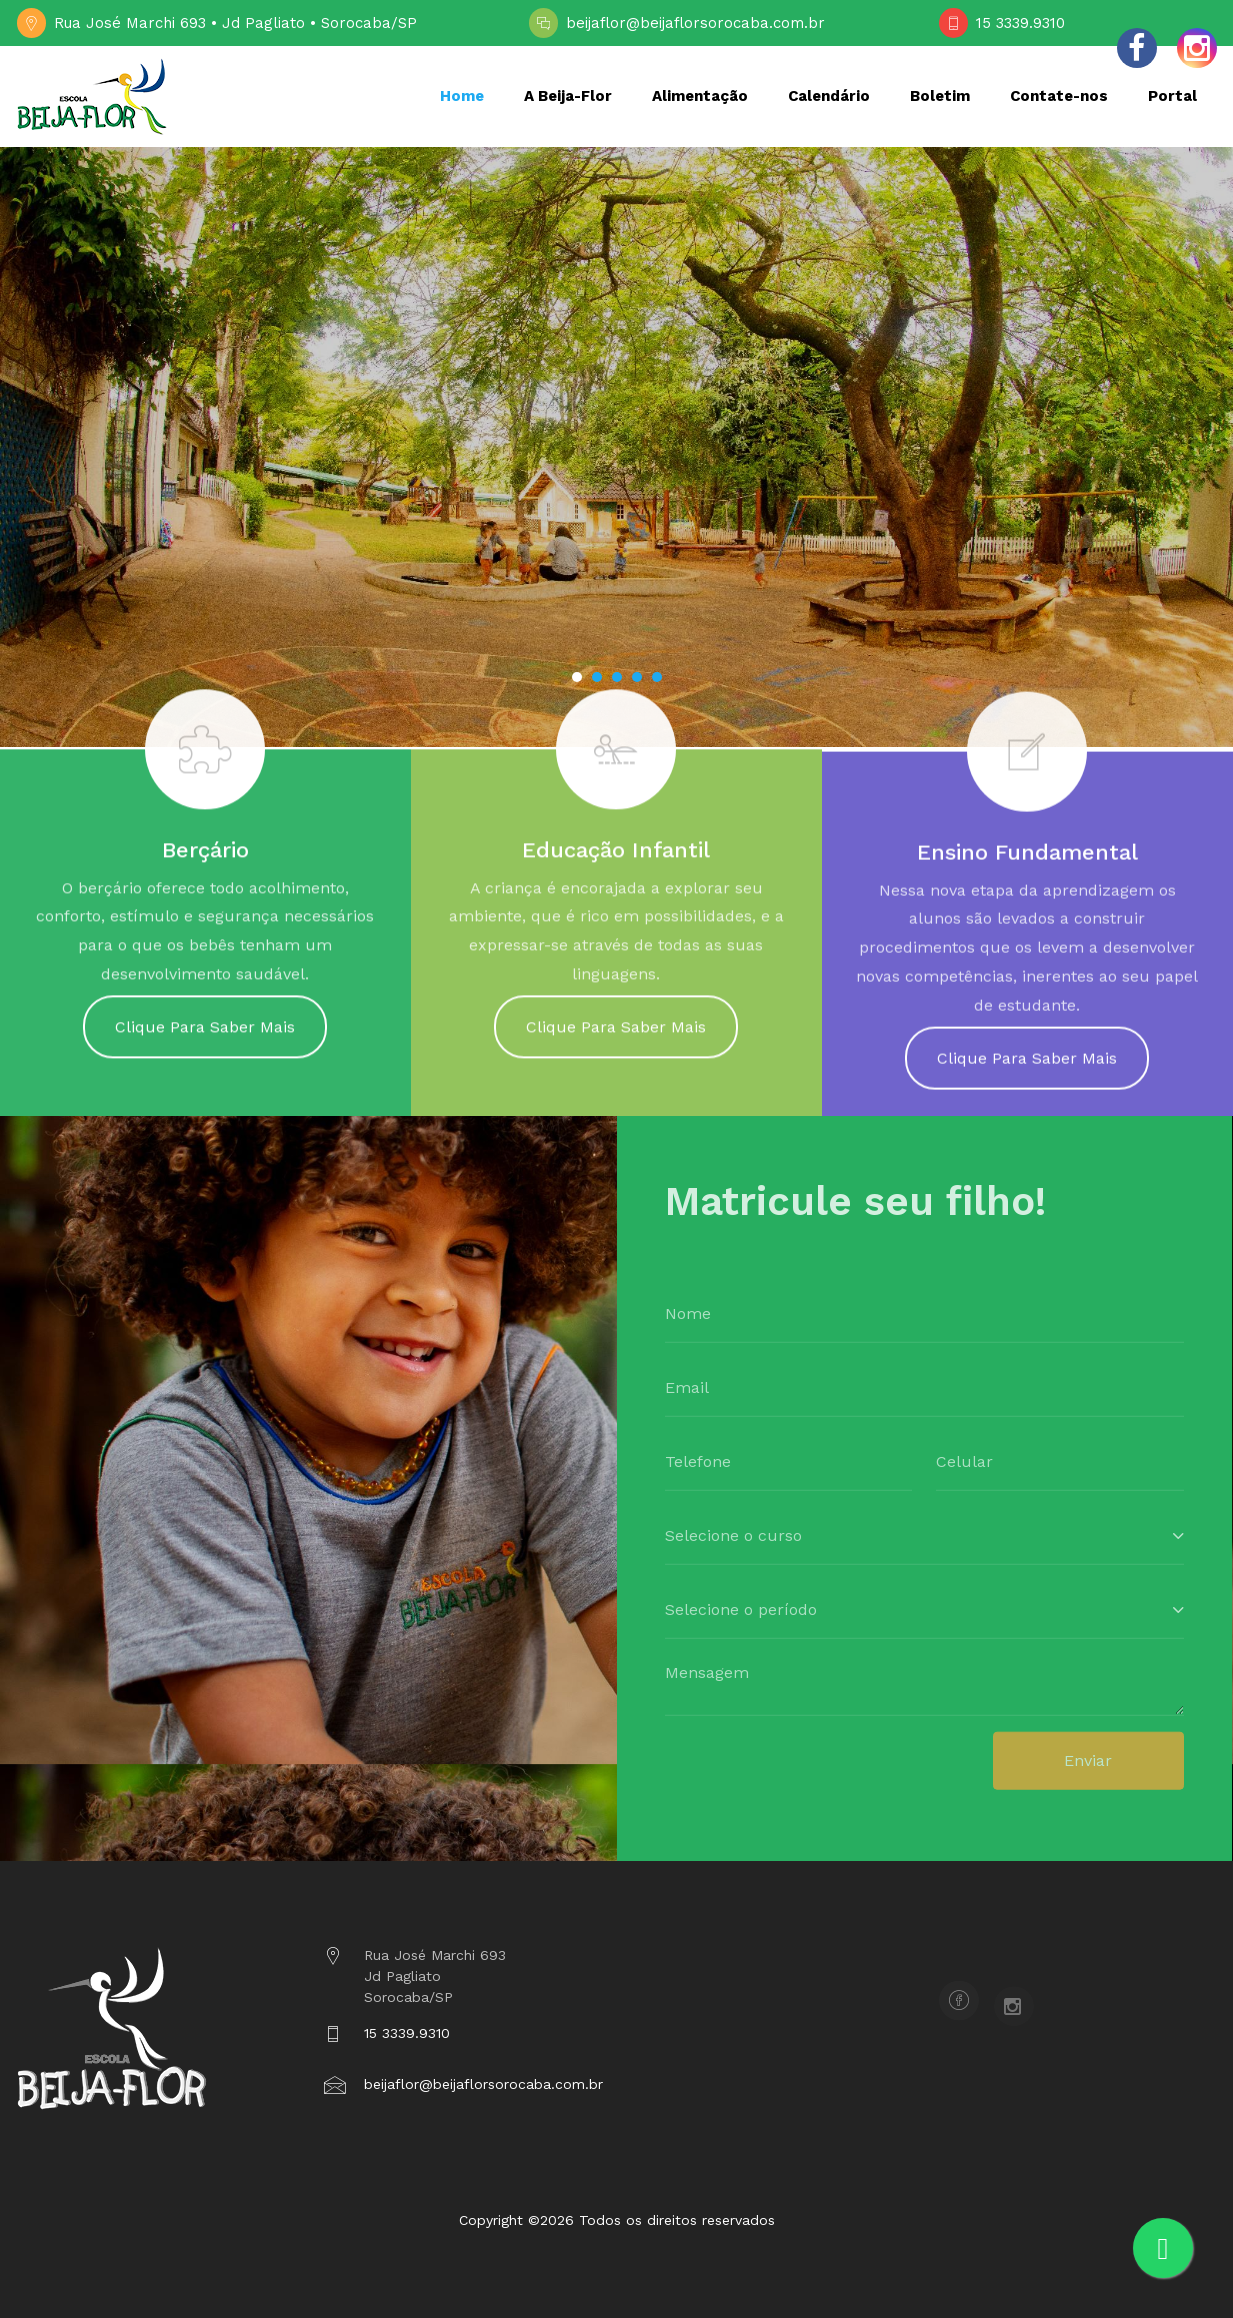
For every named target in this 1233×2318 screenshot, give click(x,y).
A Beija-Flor (568, 96)
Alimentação (700, 96)
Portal (1172, 96)
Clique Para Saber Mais (205, 1036)
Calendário (829, 96)
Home (462, 96)
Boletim (940, 96)
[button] (577, 677)
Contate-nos (1059, 96)
